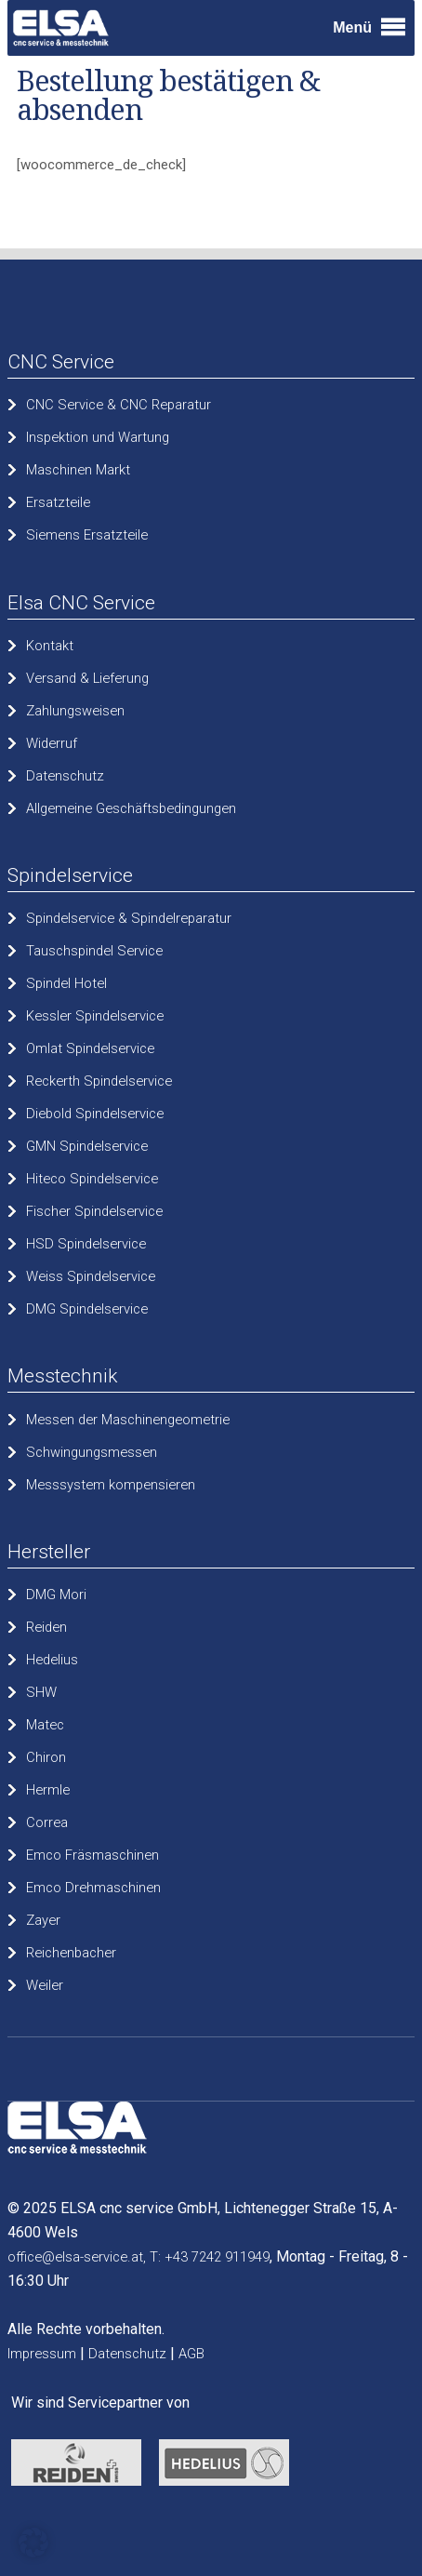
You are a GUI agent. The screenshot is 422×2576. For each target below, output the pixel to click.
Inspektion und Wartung (97, 437)
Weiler (44, 1985)
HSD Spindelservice (86, 1243)
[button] (33, 2542)
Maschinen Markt (78, 469)
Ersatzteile (58, 502)
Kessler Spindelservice (95, 1016)
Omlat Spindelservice (90, 1048)
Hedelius (52, 1659)
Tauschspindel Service (94, 950)
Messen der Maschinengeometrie (128, 1419)
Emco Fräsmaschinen (92, 1855)
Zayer (43, 1920)
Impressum (41, 2353)
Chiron (46, 1757)
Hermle (48, 1790)
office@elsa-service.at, (76, 2257)
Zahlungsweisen (75, 710)
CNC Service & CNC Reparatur (118, 404)
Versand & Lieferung (87, 678)
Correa (47, 1822)
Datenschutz (65, 775)
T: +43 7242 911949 (210, 2257)
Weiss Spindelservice (90, 1276)
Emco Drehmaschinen (93, 1887)
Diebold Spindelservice (95, 1113)
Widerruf (51, 743)
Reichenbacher (71, 1952)
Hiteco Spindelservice (92, 1178)
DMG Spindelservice (87, 1309)
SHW (41, 1692)
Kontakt (49, 645)
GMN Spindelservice (87, 1146)
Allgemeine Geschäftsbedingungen (131, 808)
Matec (45, 1724)
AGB (191, 2353)
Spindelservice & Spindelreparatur (128, 918)
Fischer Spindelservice (94, 1211)
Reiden (46, 1627)
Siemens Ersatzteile (87, 535)
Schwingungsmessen (91, 1452)
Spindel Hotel (66, 983)
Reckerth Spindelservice (99, 1081)
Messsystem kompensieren (110, 1484)
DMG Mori (56, 1594)
